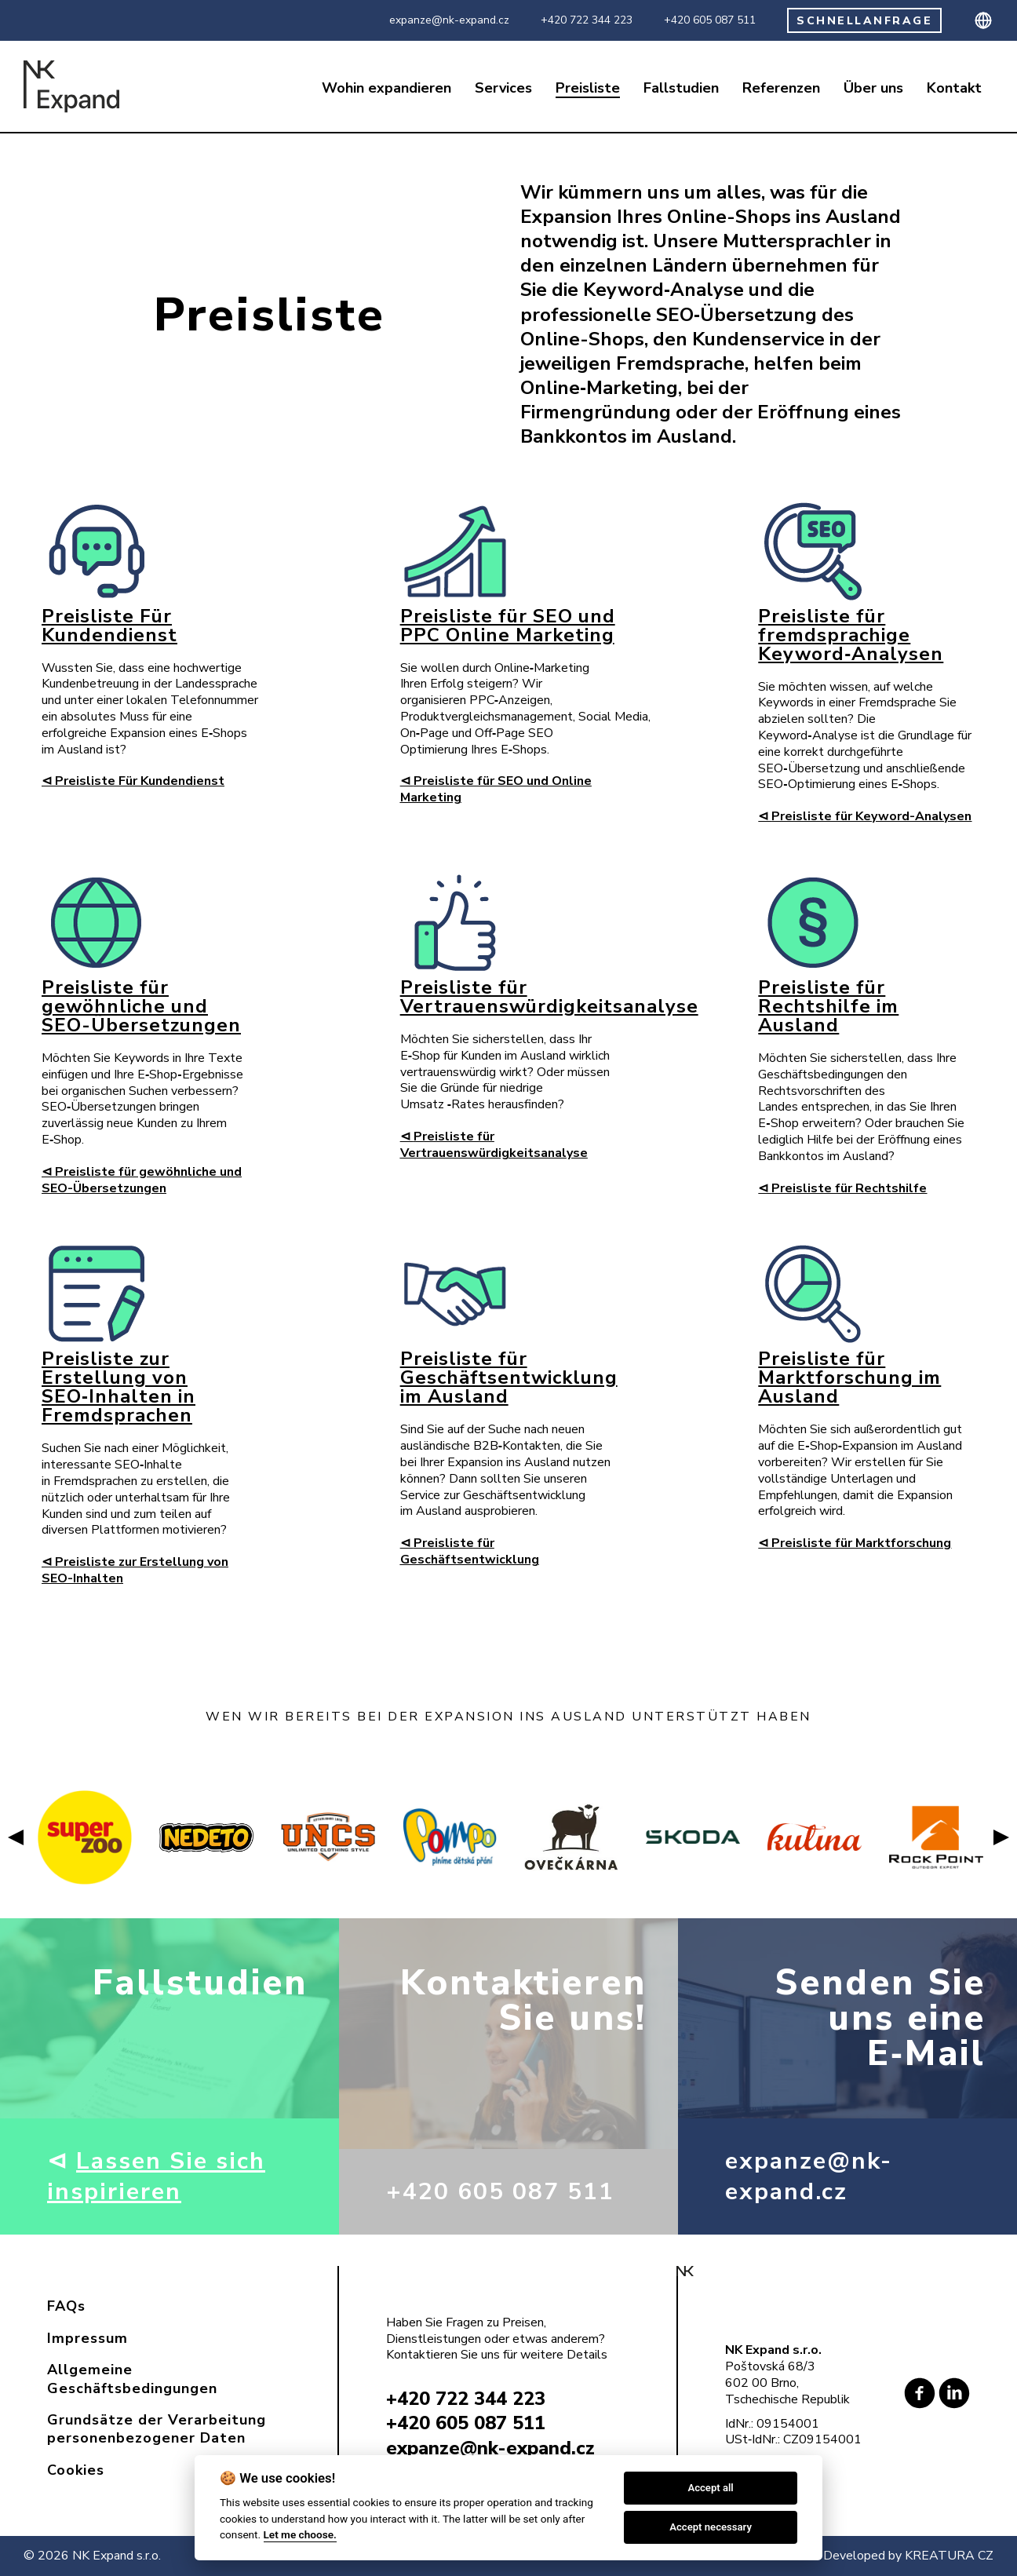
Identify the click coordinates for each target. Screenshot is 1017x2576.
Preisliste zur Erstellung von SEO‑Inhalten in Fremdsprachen (118, 1387)
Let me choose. (300, 2534)
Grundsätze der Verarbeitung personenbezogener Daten (156, 2428)
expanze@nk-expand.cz (449, 20)
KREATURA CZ (949, 2555)
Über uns (873, 88)
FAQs (66, 2306)
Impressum (87, 2338)
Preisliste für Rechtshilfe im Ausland (828, 1006)
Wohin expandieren (386, 88)
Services (503, 88)
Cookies (75, 2470)
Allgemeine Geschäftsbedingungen (132, 2378)
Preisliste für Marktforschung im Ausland (849, 1377)
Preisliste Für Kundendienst (109, 626)
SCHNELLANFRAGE (864, 20)
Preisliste (588, 88)
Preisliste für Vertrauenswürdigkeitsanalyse (549, 997)
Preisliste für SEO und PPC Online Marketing (507, 626)
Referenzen (781, 88)
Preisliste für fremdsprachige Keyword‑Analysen (850, 635)
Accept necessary (710, 2527)
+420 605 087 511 (710, 20)
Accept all (710, 2488)
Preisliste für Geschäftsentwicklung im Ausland (509, 1377)
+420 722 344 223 (586, 20)
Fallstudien (681, 88)
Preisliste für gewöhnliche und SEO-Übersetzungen (141, 1006)
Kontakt (954, 88)
